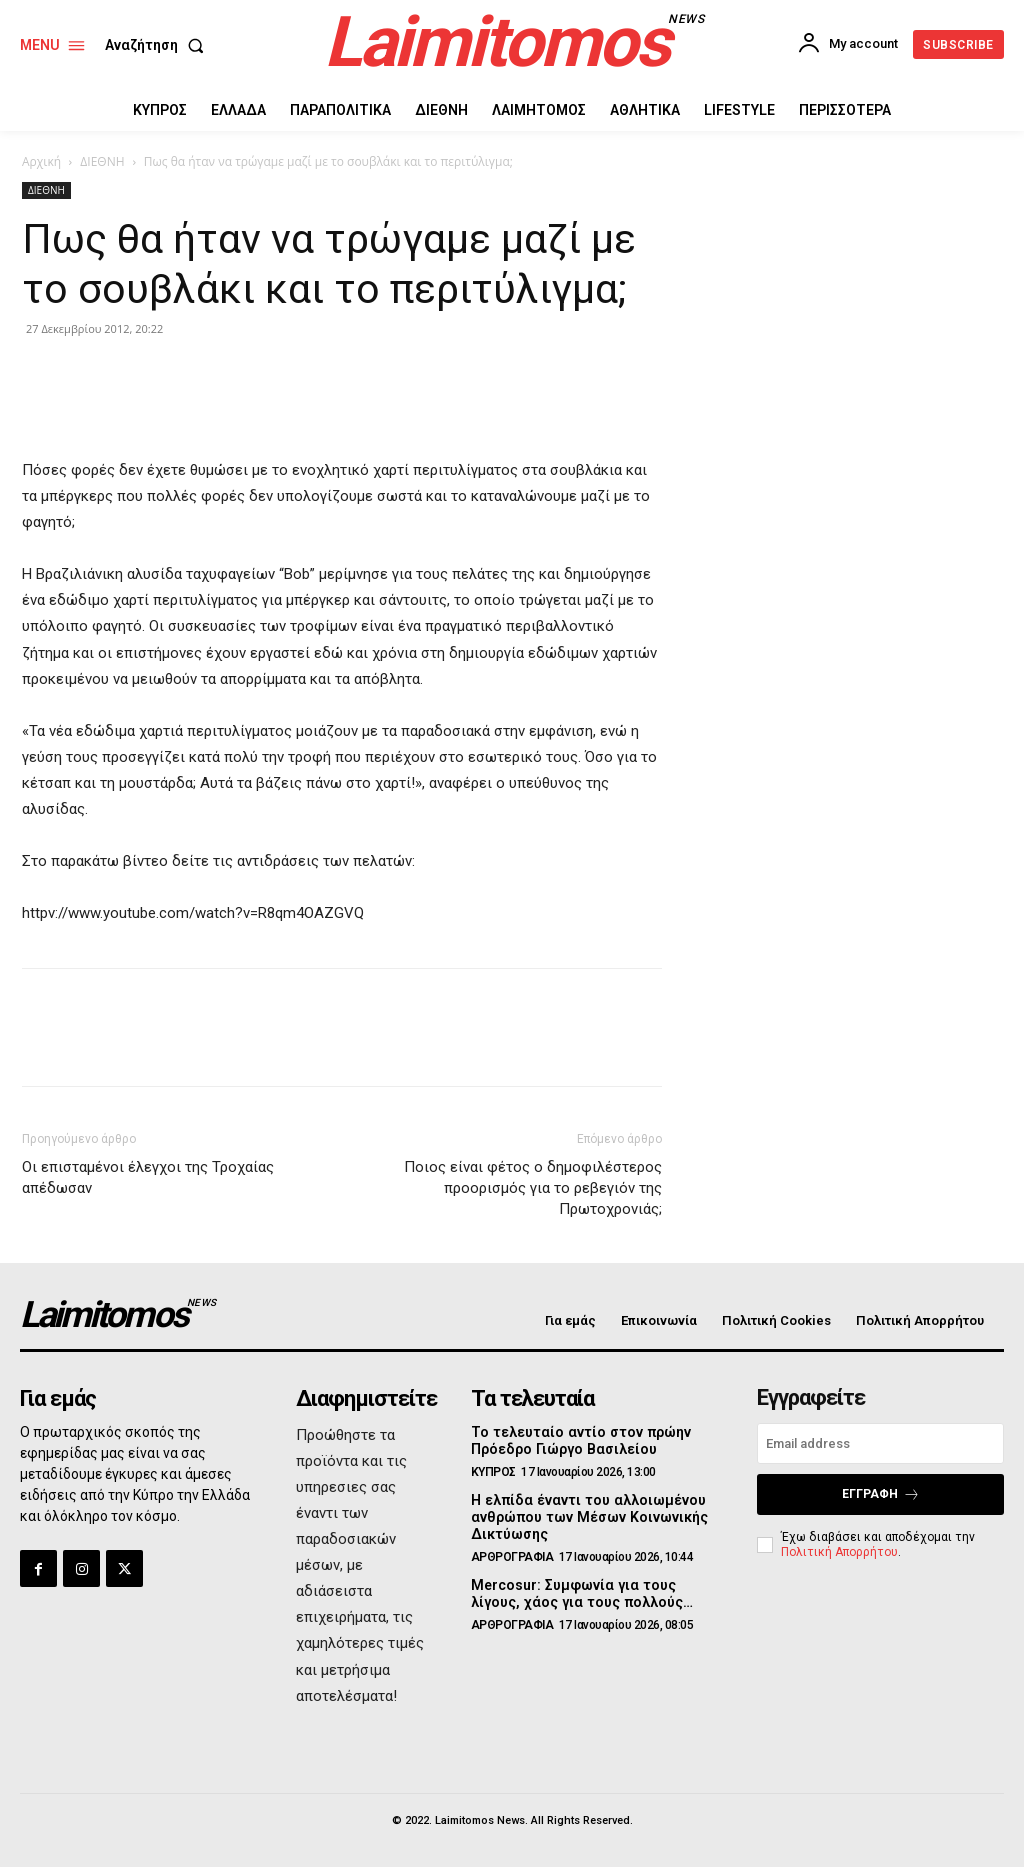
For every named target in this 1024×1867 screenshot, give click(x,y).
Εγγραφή (881, 1494)
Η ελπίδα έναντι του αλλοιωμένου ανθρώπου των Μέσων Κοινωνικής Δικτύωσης (587, 1517)
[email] (880, 1443)
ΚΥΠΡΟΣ (493, 1472)
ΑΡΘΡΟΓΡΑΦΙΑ (512, 1556)
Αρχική (41, 161)
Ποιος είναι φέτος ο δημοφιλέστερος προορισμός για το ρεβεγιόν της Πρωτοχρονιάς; (533, 1188)
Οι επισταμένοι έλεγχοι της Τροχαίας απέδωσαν (148, 1177)
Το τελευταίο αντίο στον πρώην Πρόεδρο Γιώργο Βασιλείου (579, 1440)
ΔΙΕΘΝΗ (102, 161)
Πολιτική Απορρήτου (839, 1551)
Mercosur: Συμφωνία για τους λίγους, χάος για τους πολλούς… (580, 1592)
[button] (158, 45)
